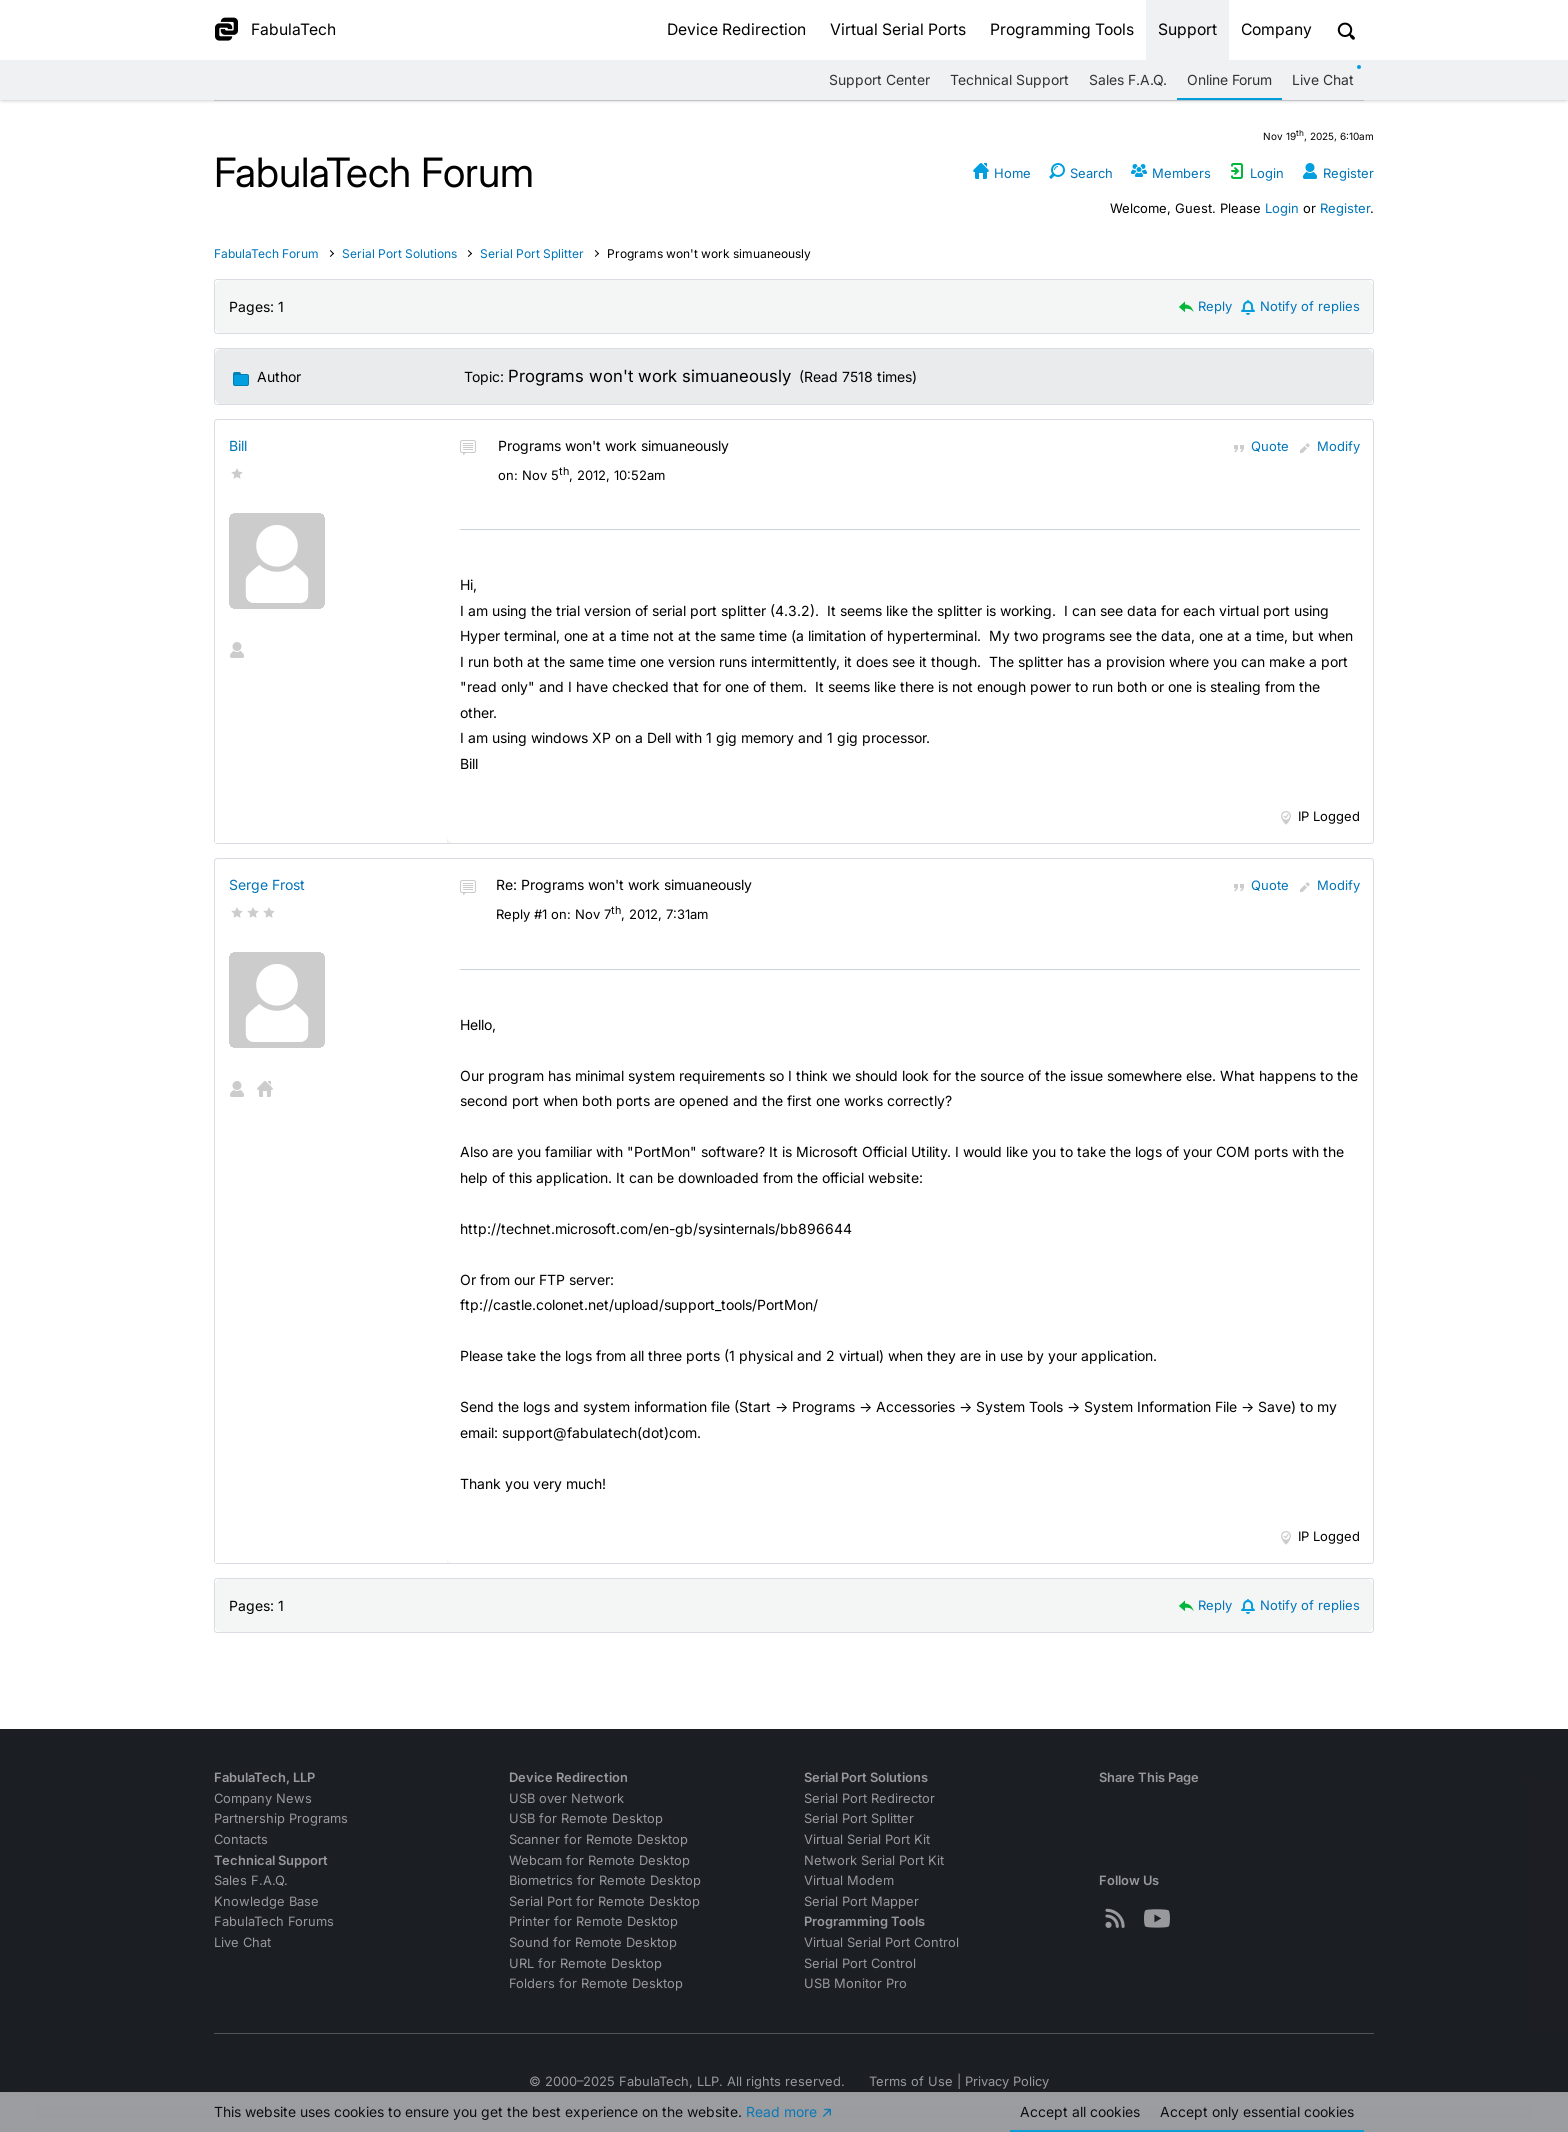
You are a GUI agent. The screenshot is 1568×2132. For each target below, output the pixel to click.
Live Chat (1323, 79)
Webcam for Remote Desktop (599, 1860)
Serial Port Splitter (532, 253)
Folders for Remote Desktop (596, 1983)
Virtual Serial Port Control (881, 1942)
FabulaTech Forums (274, 1921)
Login (1282, 208)
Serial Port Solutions (401, 253)
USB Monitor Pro (855, 1983)
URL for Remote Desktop (585, 1963)
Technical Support (1009, 79)
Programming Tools (1062, 29)
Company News (263, 1798)
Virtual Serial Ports (898, 29)
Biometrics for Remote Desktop (605, 1880)
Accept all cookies (1080, 2111)
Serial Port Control (860, 1963)
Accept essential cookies (1257, 2111)
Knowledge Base (266, 1901)
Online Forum (1229, 79)
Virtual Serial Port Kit (867, 1839)
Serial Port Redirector (869, 1798)
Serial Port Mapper (861, 1901)
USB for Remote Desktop (586, 1818)
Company (1276, 29)
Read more (781, 2111)
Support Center (879, 79)
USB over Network (566, 1798)
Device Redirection (736, 29)
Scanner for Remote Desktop (598, 1839)
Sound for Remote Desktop (593, 1942)
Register (1345, 208)
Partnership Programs (281, 1818)
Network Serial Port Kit (874, 1860)
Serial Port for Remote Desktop (604, 1901)
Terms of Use (911, 2081)
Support (1187, 29)
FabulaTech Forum (266, 253)
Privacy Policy (1007, 2081)
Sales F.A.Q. (1128, 79)
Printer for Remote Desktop (593, 1921)
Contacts (241, 1839)
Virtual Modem (849, 1880)
